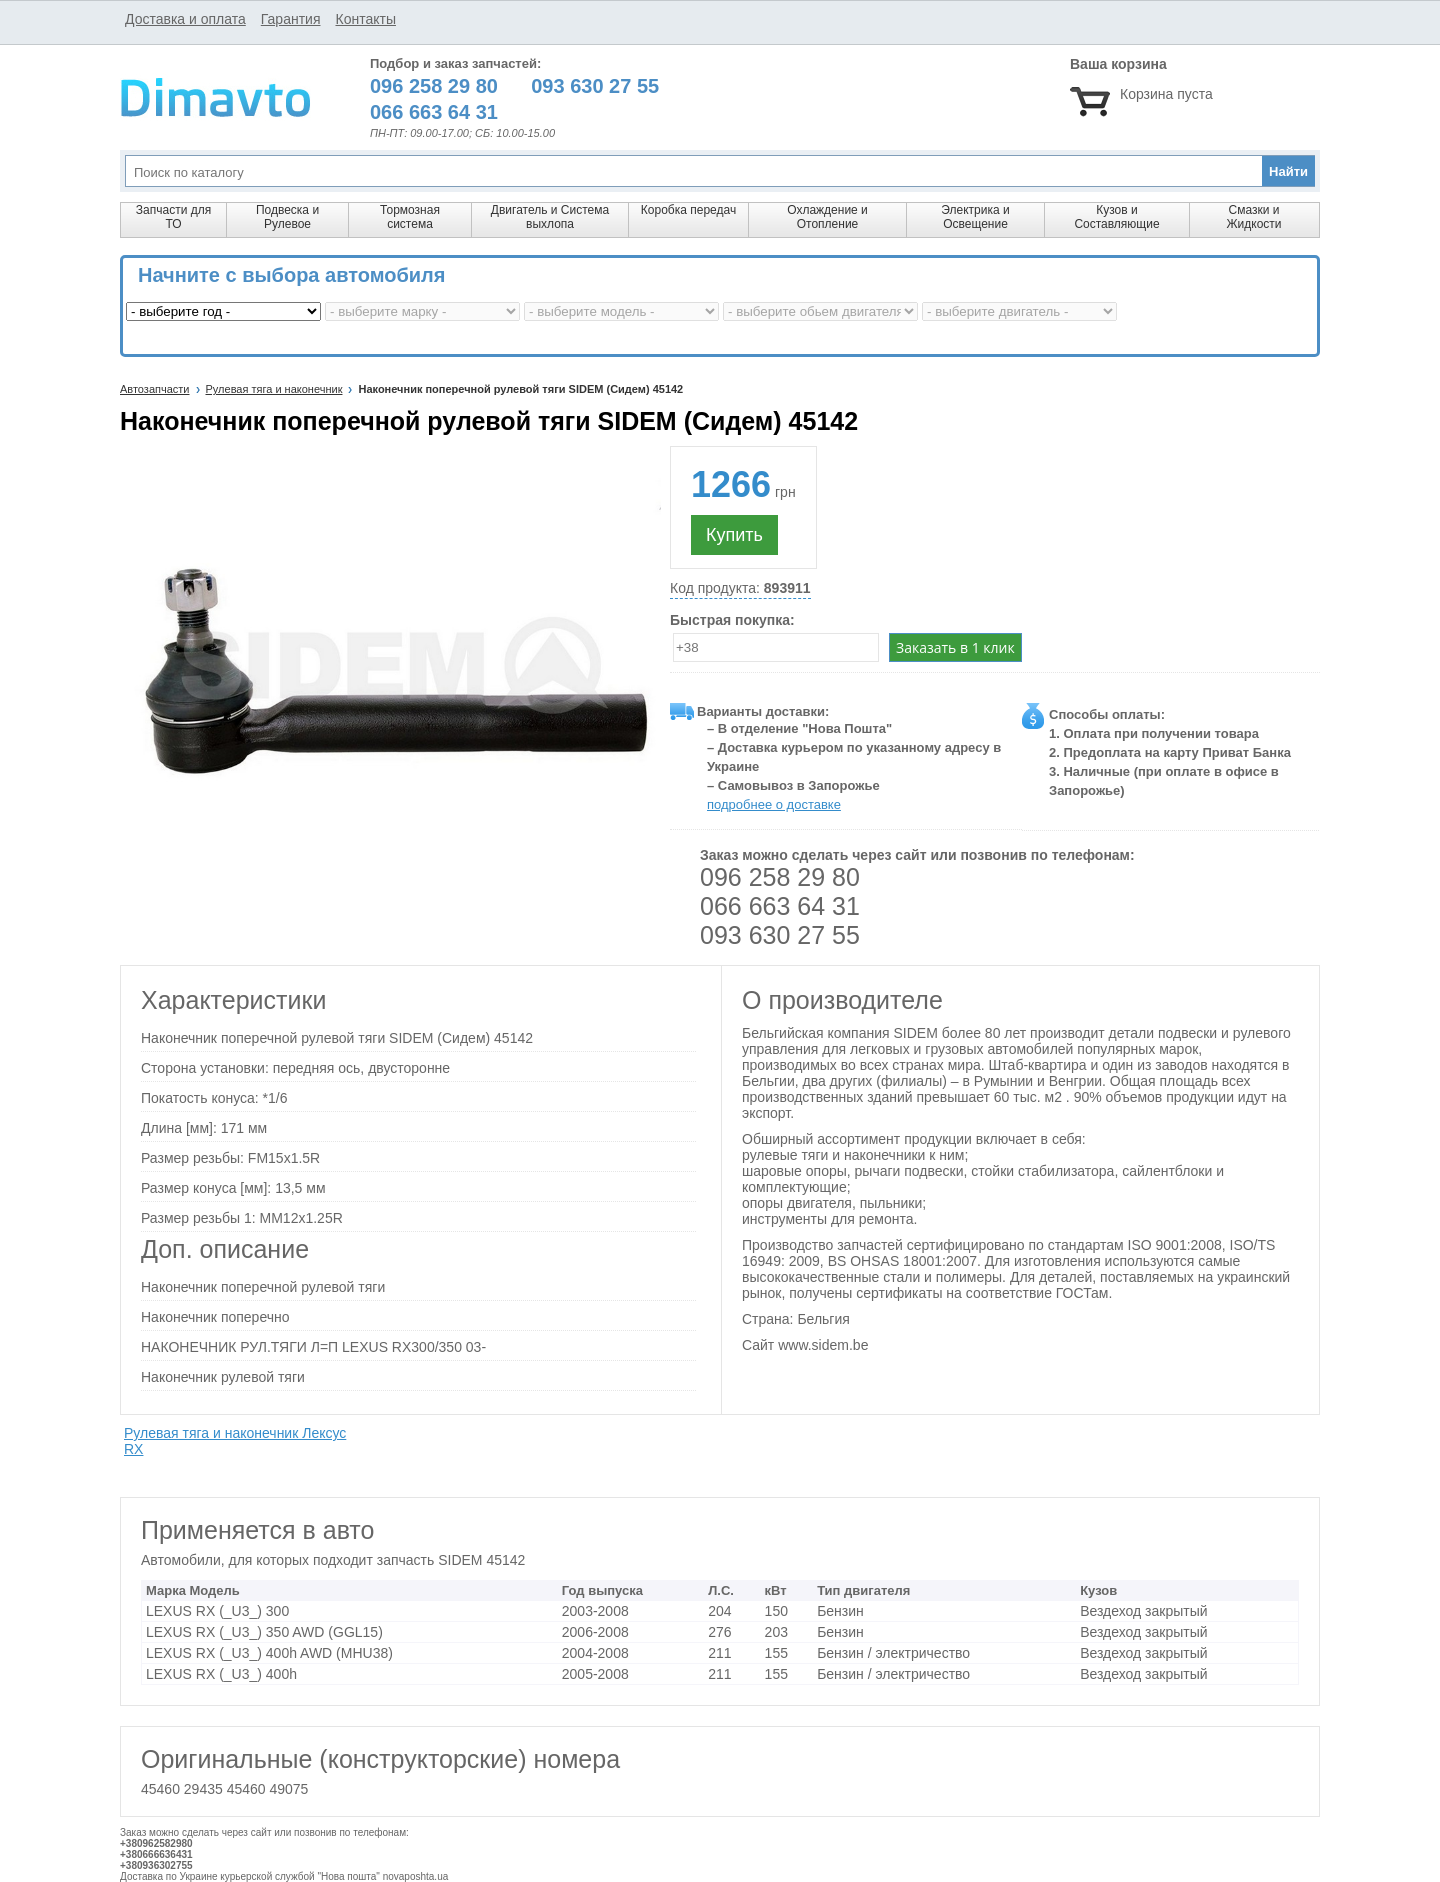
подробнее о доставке (774, 804)
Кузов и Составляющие (1116, 217)
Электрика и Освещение (975, 217)
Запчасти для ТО (173, 217)
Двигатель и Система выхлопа (550, 217)
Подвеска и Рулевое (287, 217)
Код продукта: (740, 588)
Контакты (365, 19)
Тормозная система (410, 217)
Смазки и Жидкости (1253, 217)
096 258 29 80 (780, 877)
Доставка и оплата (185, 19)
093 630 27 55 (780, 935)
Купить (734, 535)
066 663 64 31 (780, 906)
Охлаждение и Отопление (827, 217)
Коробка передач (688, 210)
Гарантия (291, 19)
